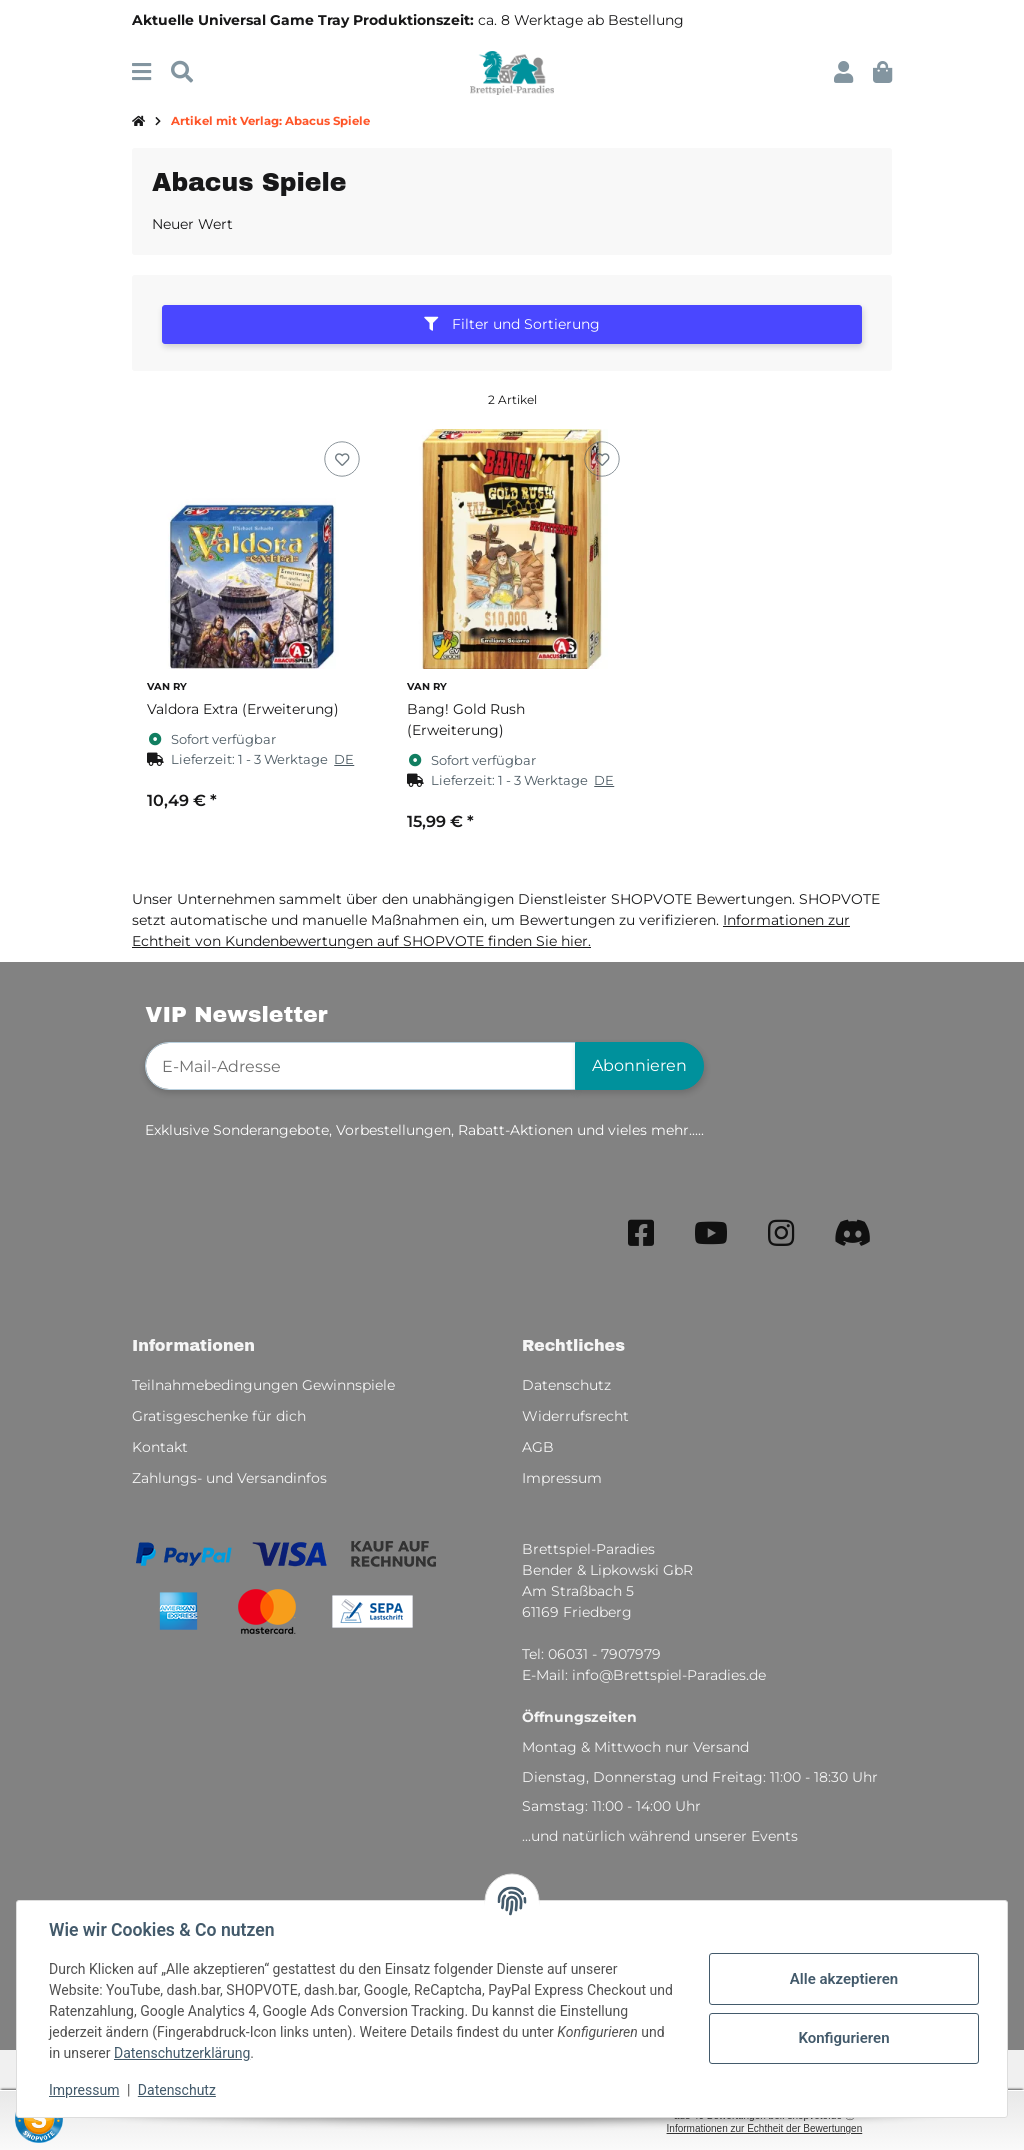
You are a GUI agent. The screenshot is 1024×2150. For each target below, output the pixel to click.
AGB (538, 1447)
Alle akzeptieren (844, 1979)
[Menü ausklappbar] (141, 72)
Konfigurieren (843, 2038)
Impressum (84, 2090)
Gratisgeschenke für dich (219, 1416)
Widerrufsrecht (575, 1416)
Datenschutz (177, 2090)
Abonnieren (639, 1065)
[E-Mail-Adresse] (360, 1066)
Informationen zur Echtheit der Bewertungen (765, 2128)
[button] (843, 72)
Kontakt (160, 1447)
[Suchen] (182, 72)
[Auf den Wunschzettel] (341, 459)
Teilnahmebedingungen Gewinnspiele (263, 1385)
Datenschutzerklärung (182, 2053)
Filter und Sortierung (512, 324)
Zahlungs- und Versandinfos (229, 1478)
